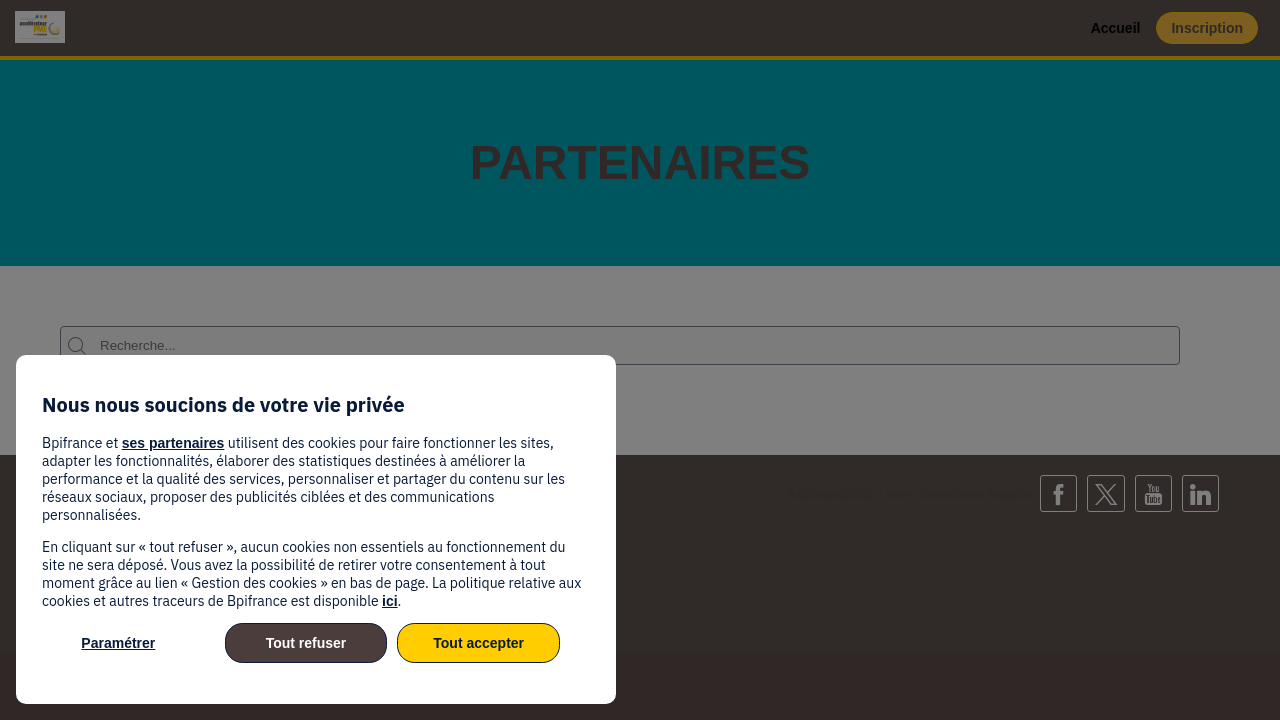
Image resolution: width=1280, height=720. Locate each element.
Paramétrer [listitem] (118, 643)
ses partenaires (173, 443)
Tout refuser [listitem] (306, 643)
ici (390, 601)
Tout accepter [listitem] (478, 643)
